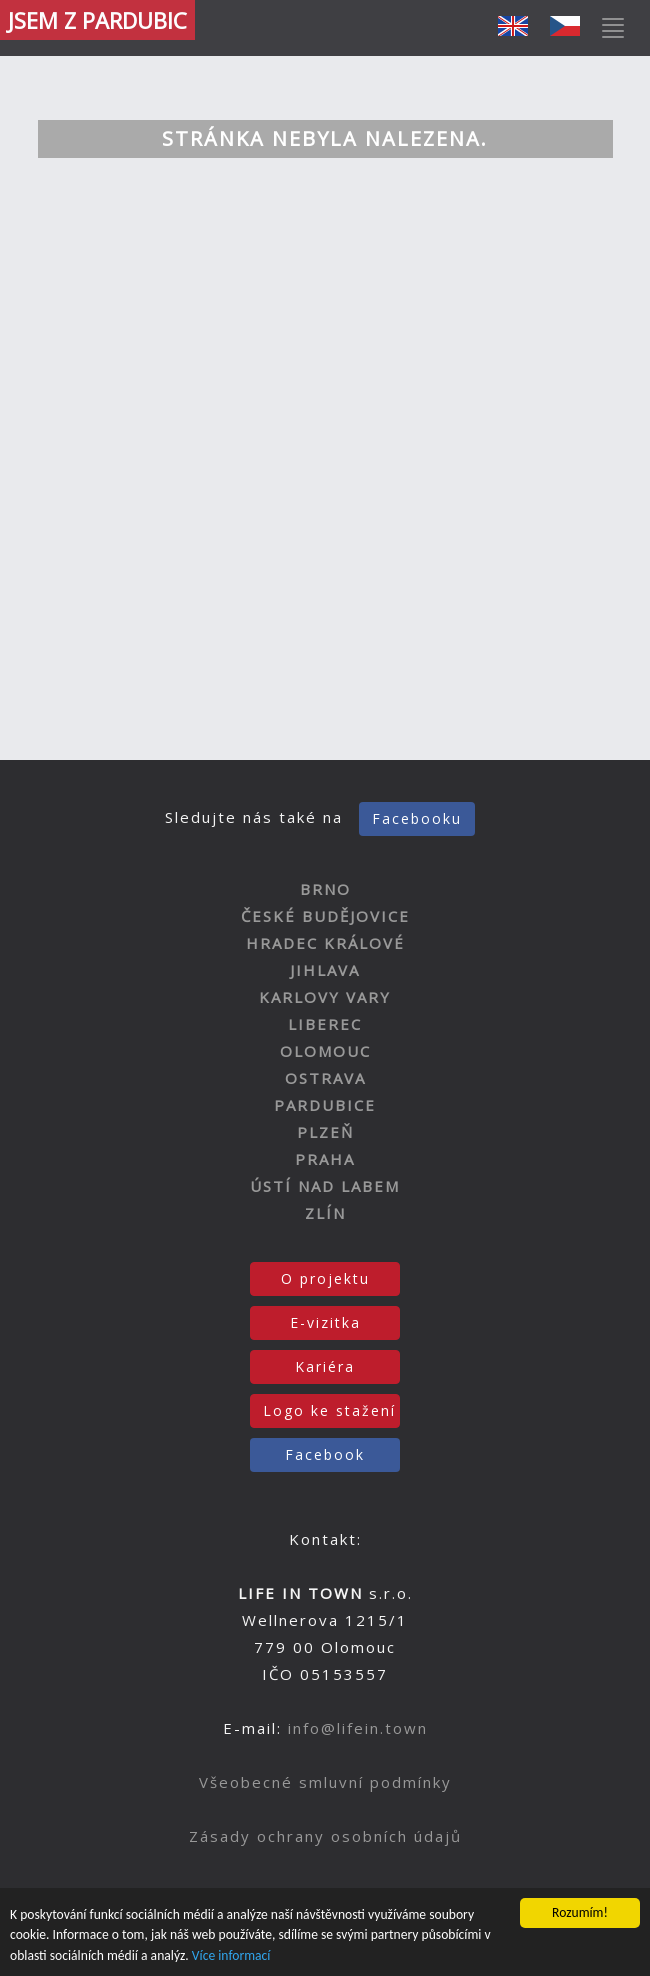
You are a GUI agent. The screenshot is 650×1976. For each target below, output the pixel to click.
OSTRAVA (325, 1078)
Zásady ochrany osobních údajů (325, 1836)
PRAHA (325, 1159)
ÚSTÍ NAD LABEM (325, 1186)
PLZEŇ (325, 1132)
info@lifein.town (358, 1728)
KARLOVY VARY (325, 997)
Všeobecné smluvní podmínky (325, 1782)
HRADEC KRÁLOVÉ (325, 943)
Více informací (231, 1955)
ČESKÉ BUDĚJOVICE (325, 916)
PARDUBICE (325, 1105)
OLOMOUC (325, 1051)
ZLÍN (325, 1213)
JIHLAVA (325, 970)
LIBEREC (325, 1024)
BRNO (325, 889)
